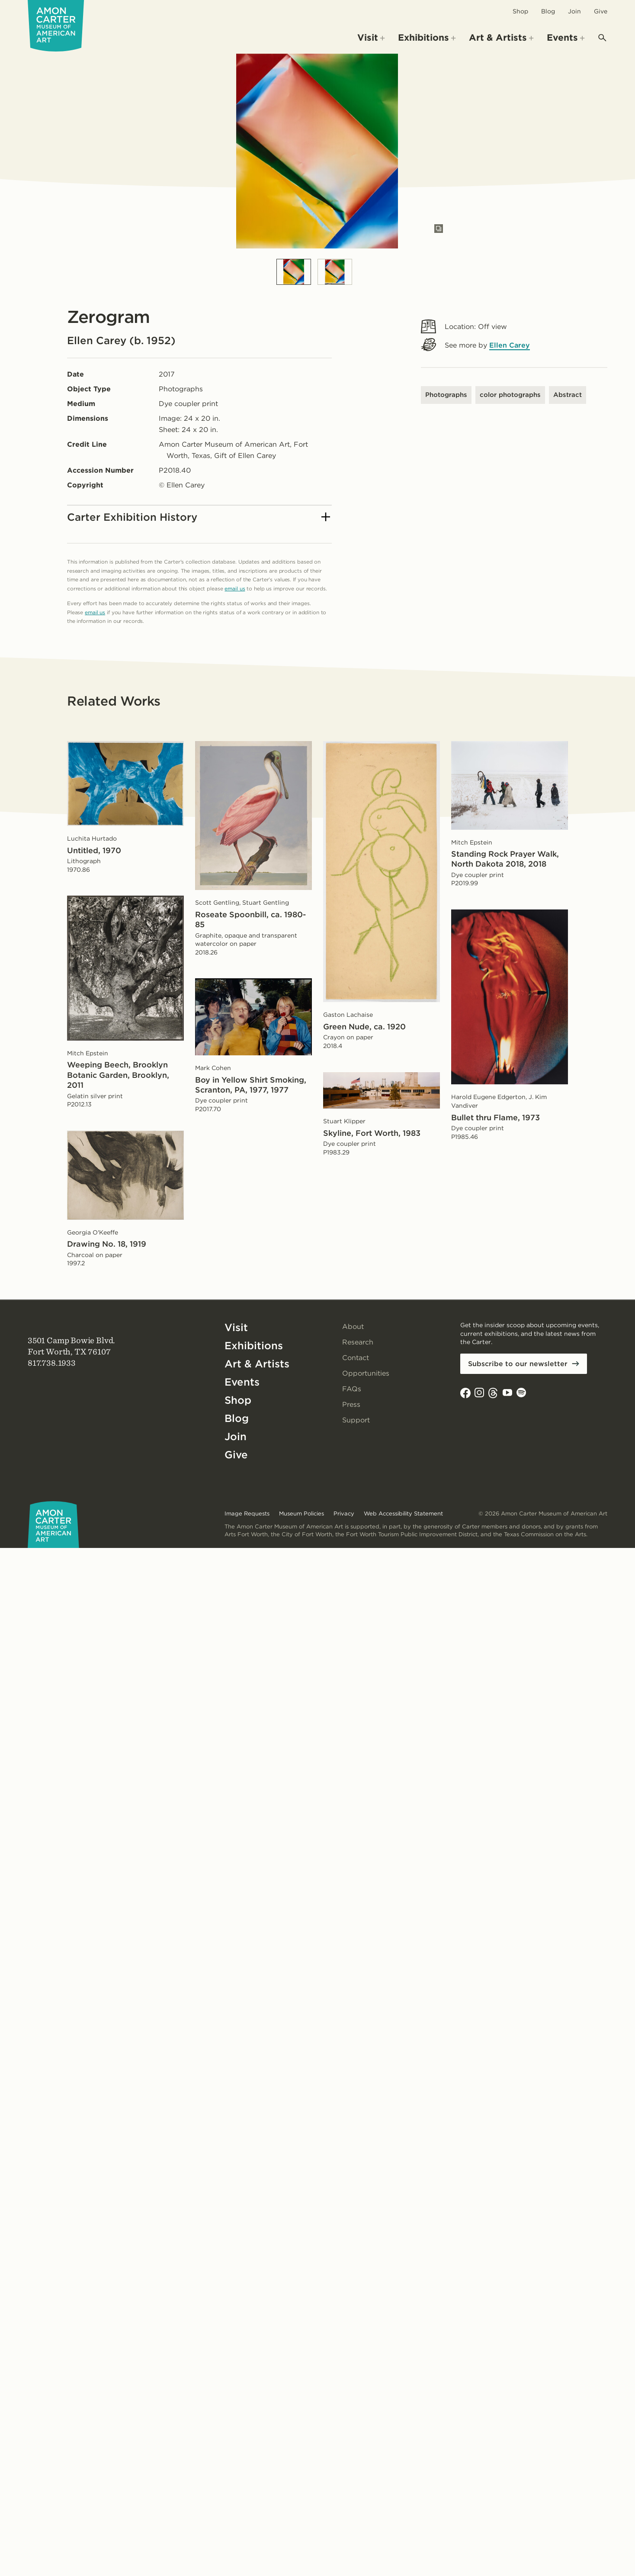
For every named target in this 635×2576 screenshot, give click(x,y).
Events (242, 1382)
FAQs (351, 1389)
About (353, 1326)
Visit (236, 1327)
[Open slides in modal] (438, 228)
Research (357, 1342)
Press (351, 1404)
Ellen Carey (509, 345)
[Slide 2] (335, 272)
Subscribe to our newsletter (518, 1364)
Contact (355, 1358)
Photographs (446, 395)
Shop (520, 11)
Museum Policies (301, 1513)
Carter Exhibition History (198, 517)
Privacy (344, 1513)
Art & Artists (256, 1363)
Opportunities (365, 1373)
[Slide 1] (293, 272)
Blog (548, 11)
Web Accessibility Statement (403, 1513)
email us (234, 588)
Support (356, 1420)
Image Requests (246, 1513)
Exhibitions (253, 1345)
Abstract (567, 395)
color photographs (510, 395)
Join (574, 11)
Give (600, 11)
